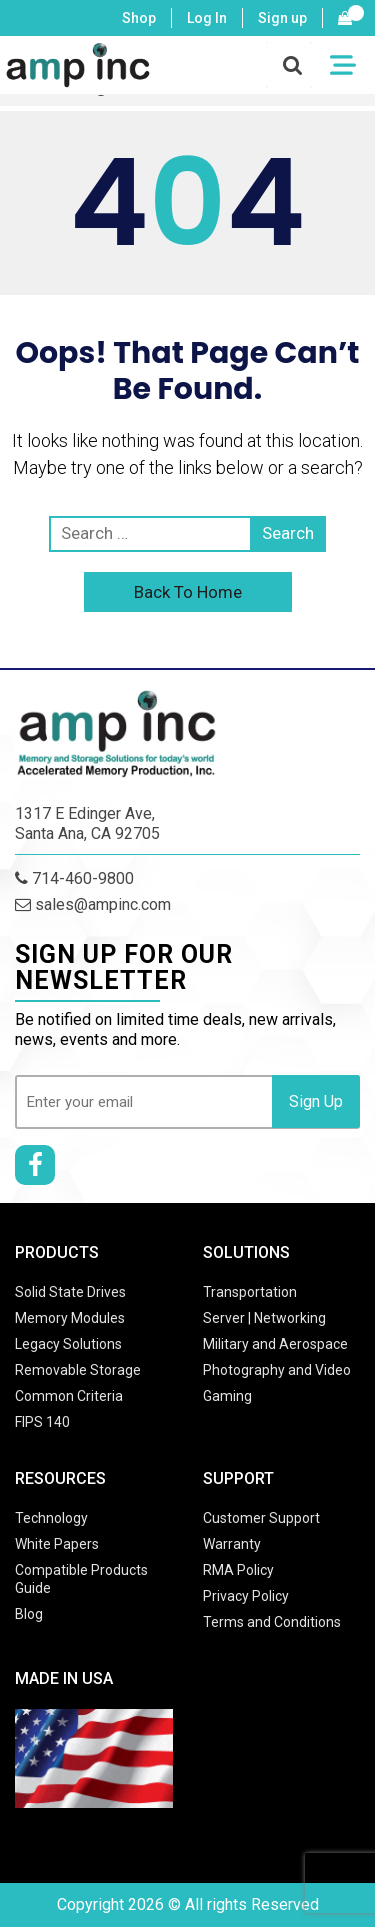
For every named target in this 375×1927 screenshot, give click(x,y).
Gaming (227, 1396)
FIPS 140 (42, 1422)
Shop (139, 18)
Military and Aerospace (275, 1344)
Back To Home (188, 592)
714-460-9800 (74, 878)
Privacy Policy (246, 1596)
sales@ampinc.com (93, 904)
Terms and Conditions (272, 1622)
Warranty (232, 1544)
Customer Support (261, 1518)
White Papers (57, 1544)
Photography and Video (277, 1370)
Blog (29, 1614)
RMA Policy (238, 1570)
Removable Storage (78, 1370)
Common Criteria (69, 1396)
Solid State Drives (70, 1292)
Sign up (282, 18)
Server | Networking (264, 1318)
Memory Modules (70, 1318)
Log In (207, 18)
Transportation (250, 1292)
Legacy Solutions (68, 1344)
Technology (51, 1518)
